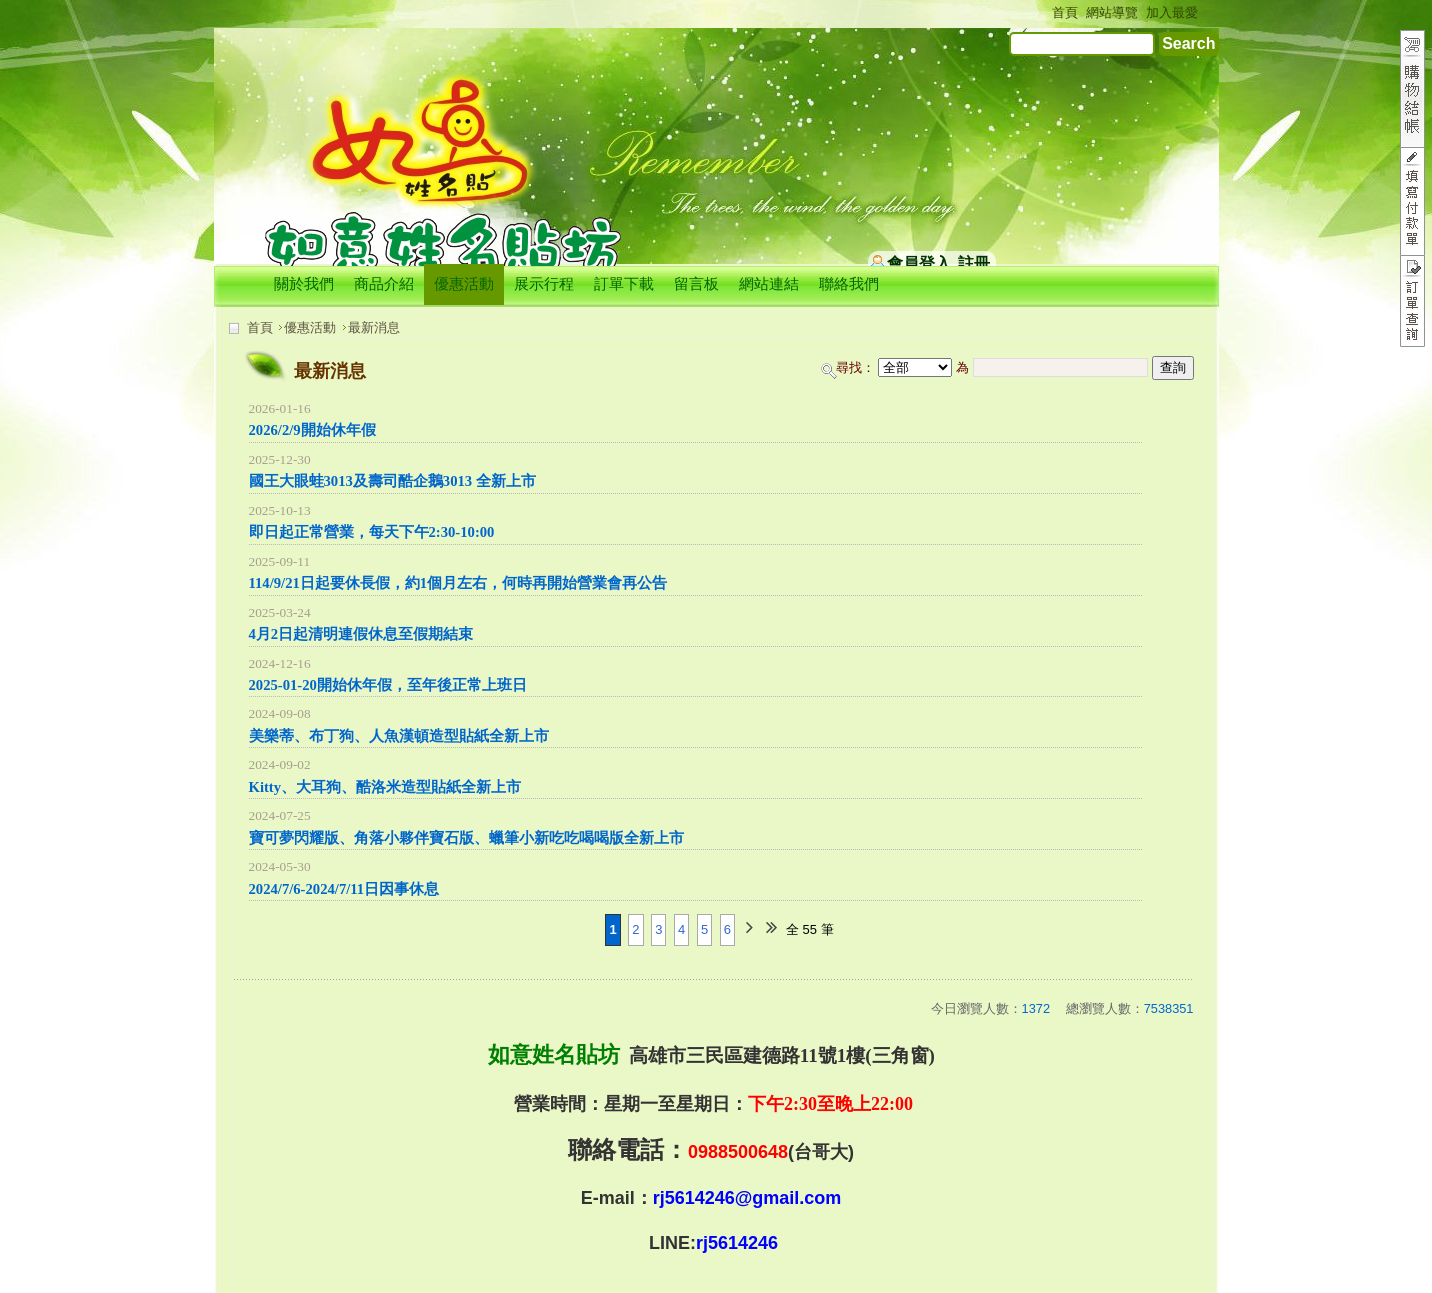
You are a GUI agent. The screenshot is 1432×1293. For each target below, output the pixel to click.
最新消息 (374, 327)
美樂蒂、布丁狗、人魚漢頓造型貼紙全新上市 (399, 736)
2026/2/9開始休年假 (312, 430)
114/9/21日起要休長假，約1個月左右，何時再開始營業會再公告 (458, 583)
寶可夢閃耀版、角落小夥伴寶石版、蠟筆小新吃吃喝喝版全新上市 (466, 838)
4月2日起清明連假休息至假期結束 (361, 634)
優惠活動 (310, 327)
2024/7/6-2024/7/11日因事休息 (344, 889)
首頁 (260, 327)
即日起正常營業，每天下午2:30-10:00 (372, 532)
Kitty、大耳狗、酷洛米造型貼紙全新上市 (385, 787)
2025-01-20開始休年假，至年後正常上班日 (388, 685)
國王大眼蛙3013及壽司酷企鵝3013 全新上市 (392, 481)
